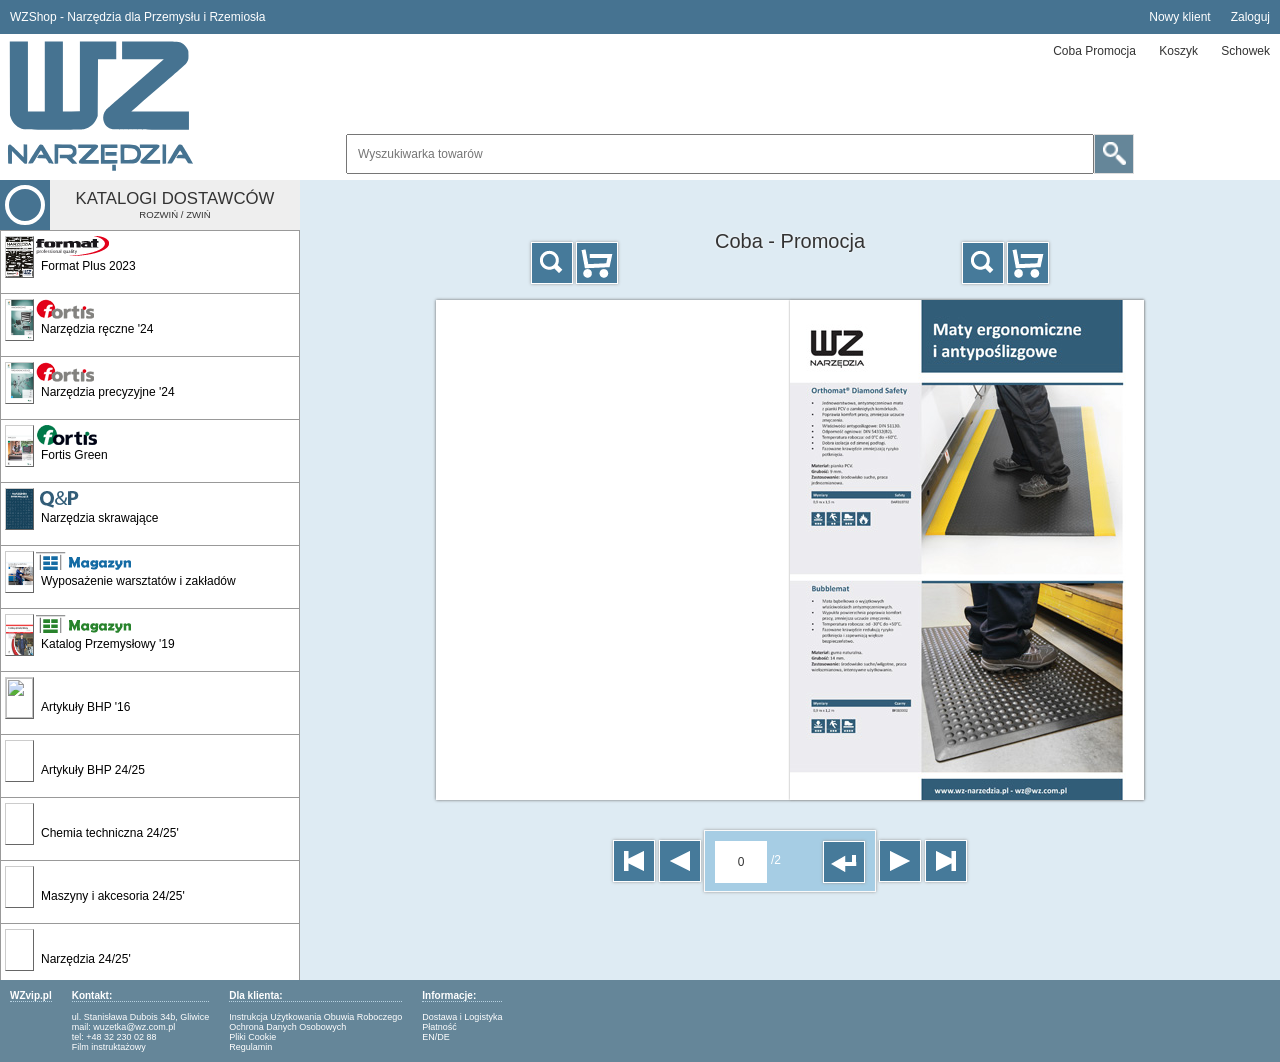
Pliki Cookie (252, 1037)
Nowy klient (1179, 17)
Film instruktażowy (109, 1047)
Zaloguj (1250, 17)
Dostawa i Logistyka (462, 1017)
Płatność (439, 1027)
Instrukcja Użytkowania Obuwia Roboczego (315, 1017)
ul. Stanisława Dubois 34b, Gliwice (141, 1017)
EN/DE (436, 1037)
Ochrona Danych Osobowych (287, 1027)
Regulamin (250, 1047)
